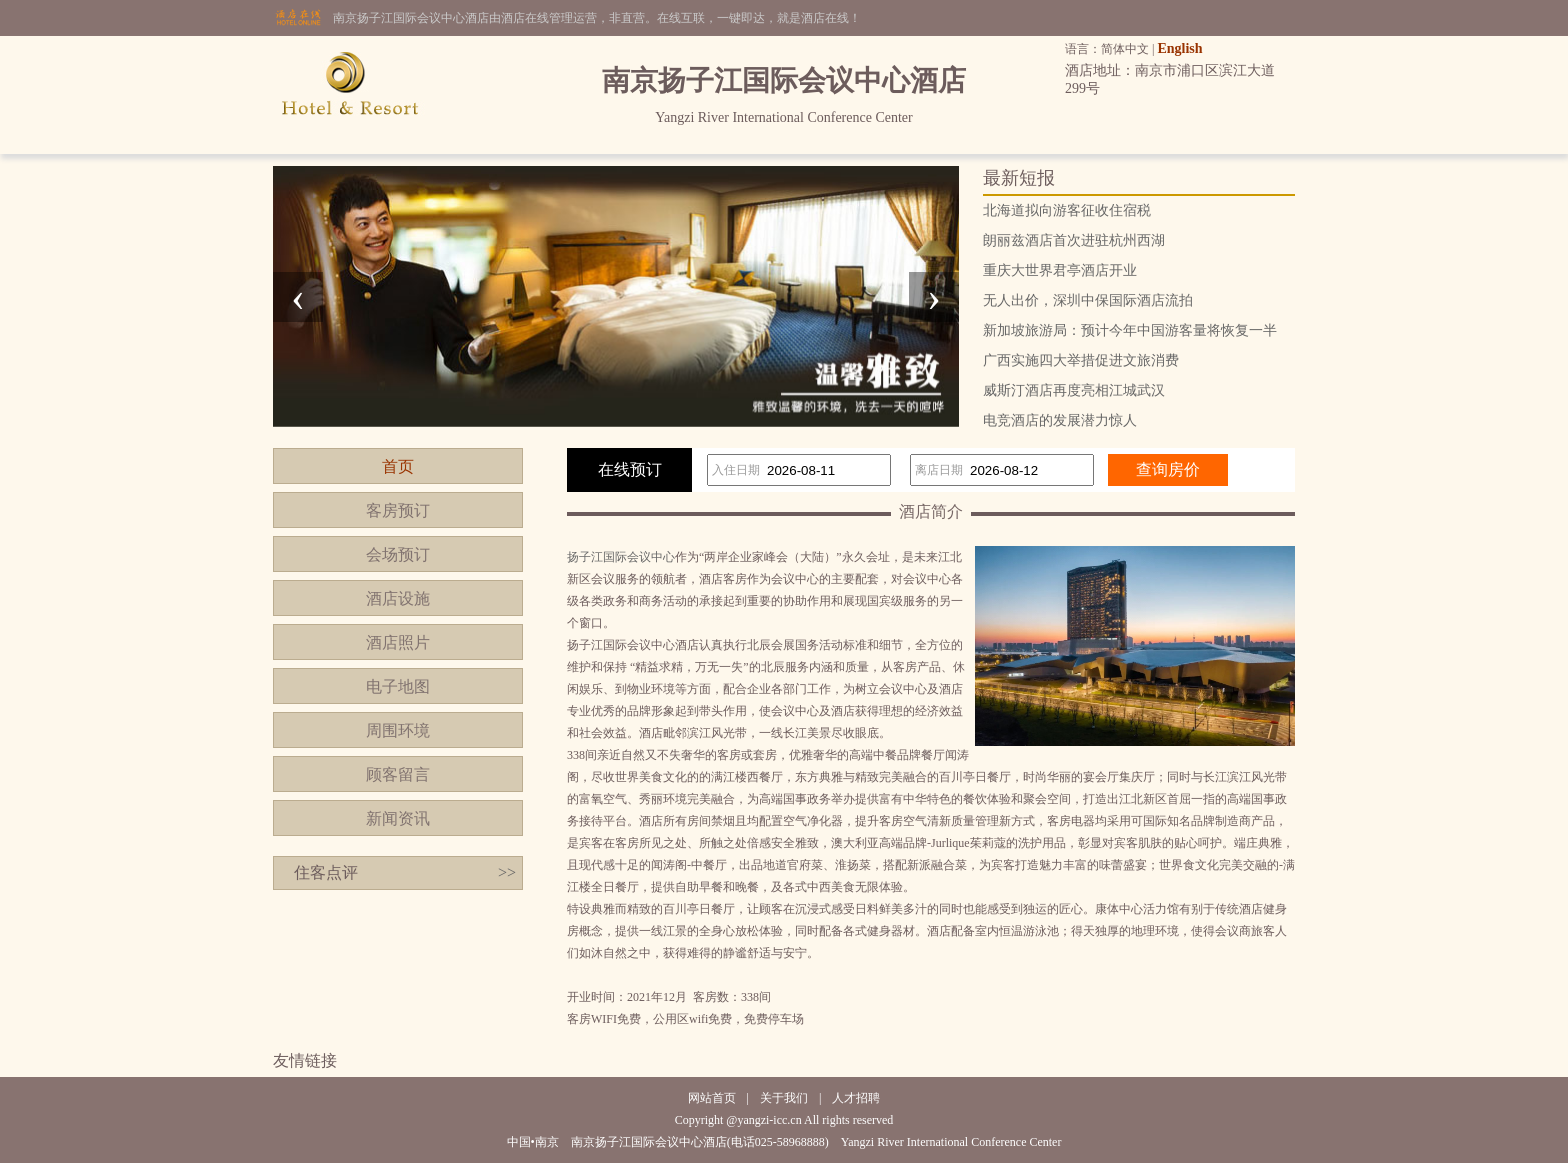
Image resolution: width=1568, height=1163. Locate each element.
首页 (398, 466)
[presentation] (298, 297)
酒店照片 (398, 642)
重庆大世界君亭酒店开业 (1060, 270)
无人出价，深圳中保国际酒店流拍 (1088, 300)
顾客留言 (398, 774)
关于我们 (784, 1098)
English (1179, 48)
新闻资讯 (398, 818)
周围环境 (398, 730)
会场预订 (398, 554)
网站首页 (712, 1098)
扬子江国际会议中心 (621, 557)
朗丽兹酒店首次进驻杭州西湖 (1074, 240)
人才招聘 (856, 1098)
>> (507, 872)
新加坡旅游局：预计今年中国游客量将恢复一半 (1130, 330)
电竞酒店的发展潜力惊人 (1060, 420)
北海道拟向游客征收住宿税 (1067, 210)
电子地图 (398, 686)
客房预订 (398, 510)
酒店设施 (398, 598)
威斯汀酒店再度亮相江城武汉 (1074, 390)
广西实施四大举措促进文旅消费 (1081, 360)
